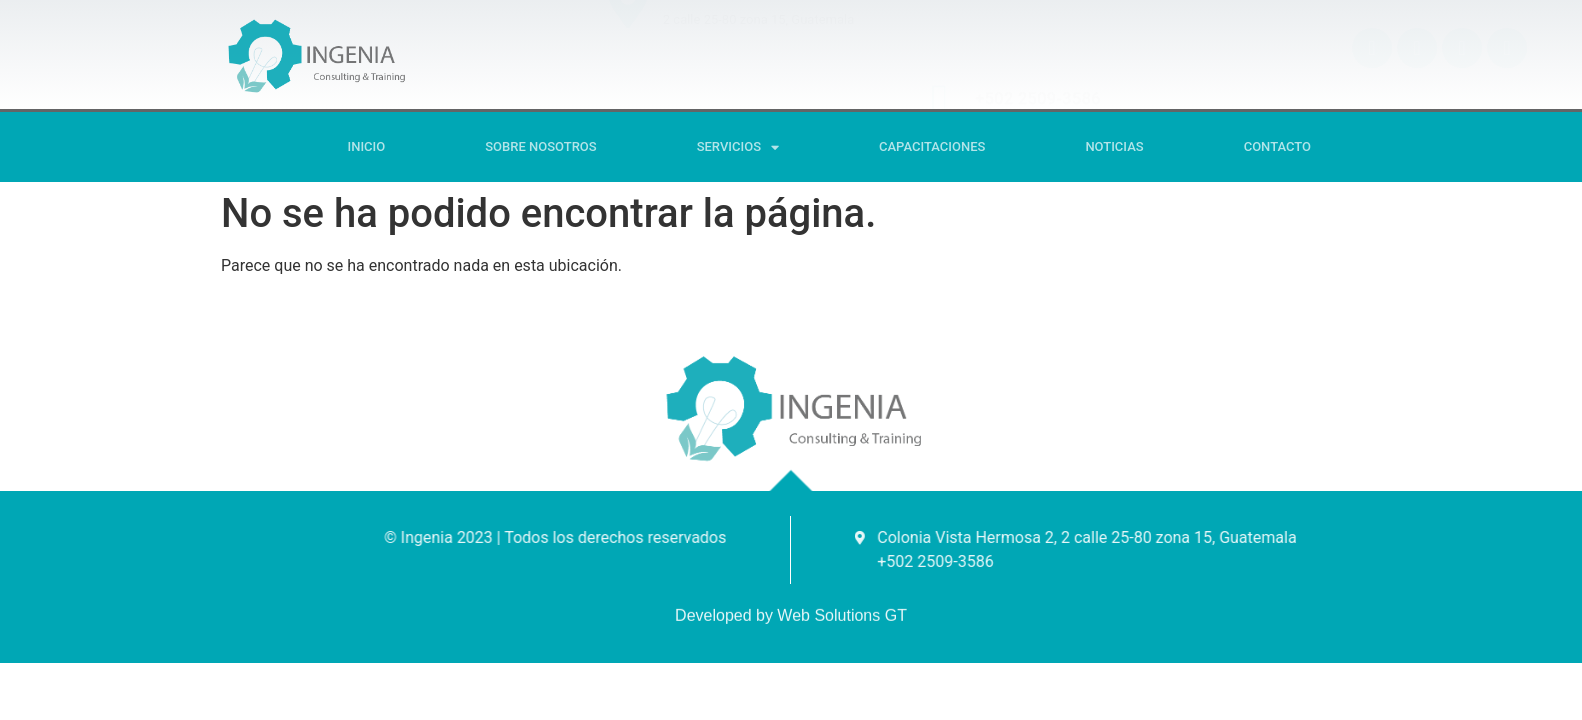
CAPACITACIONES (932, 146)
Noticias (1114, 146)
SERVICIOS (738, 147)
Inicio (367, 146)
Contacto (1277, 146)
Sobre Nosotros (540, 146)
